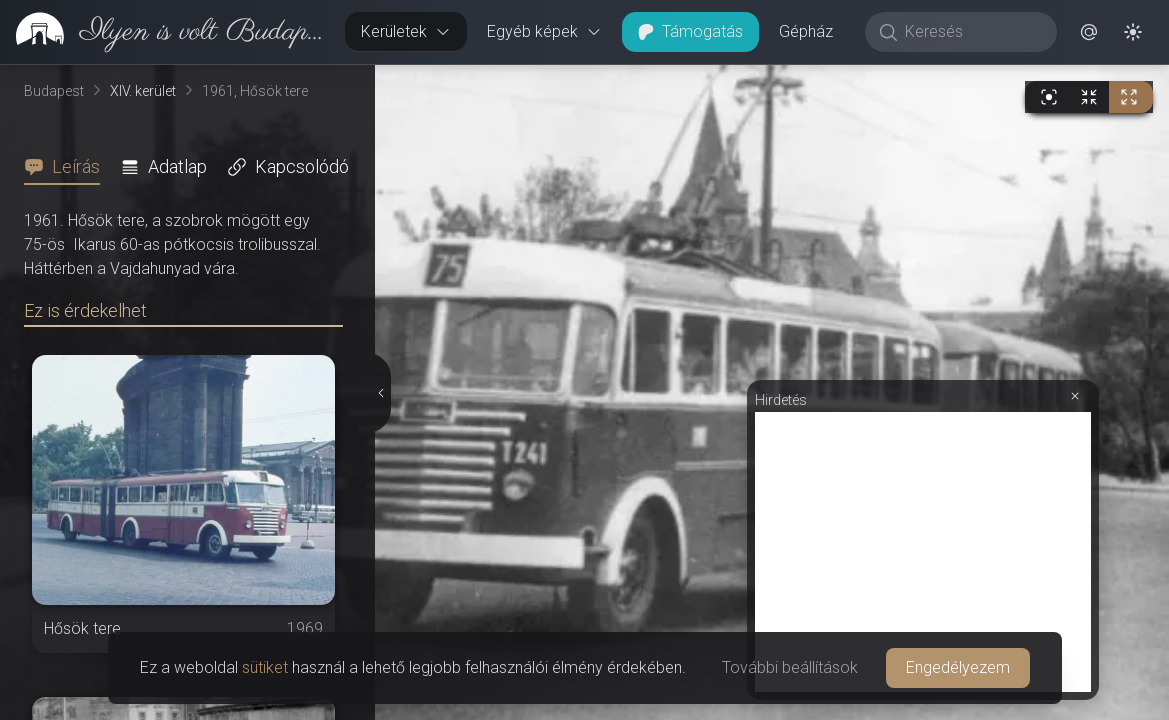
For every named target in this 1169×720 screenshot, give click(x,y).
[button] (1089, 32)
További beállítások (790, 667)
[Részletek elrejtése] (382, 393)
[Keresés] (971, 32)
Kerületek (406, 31)
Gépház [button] (806, 31)
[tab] (68, 167)
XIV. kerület (143, 91)
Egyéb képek (544, 31)
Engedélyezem (958, 667)
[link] (164, 32)
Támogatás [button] (690, 31)
